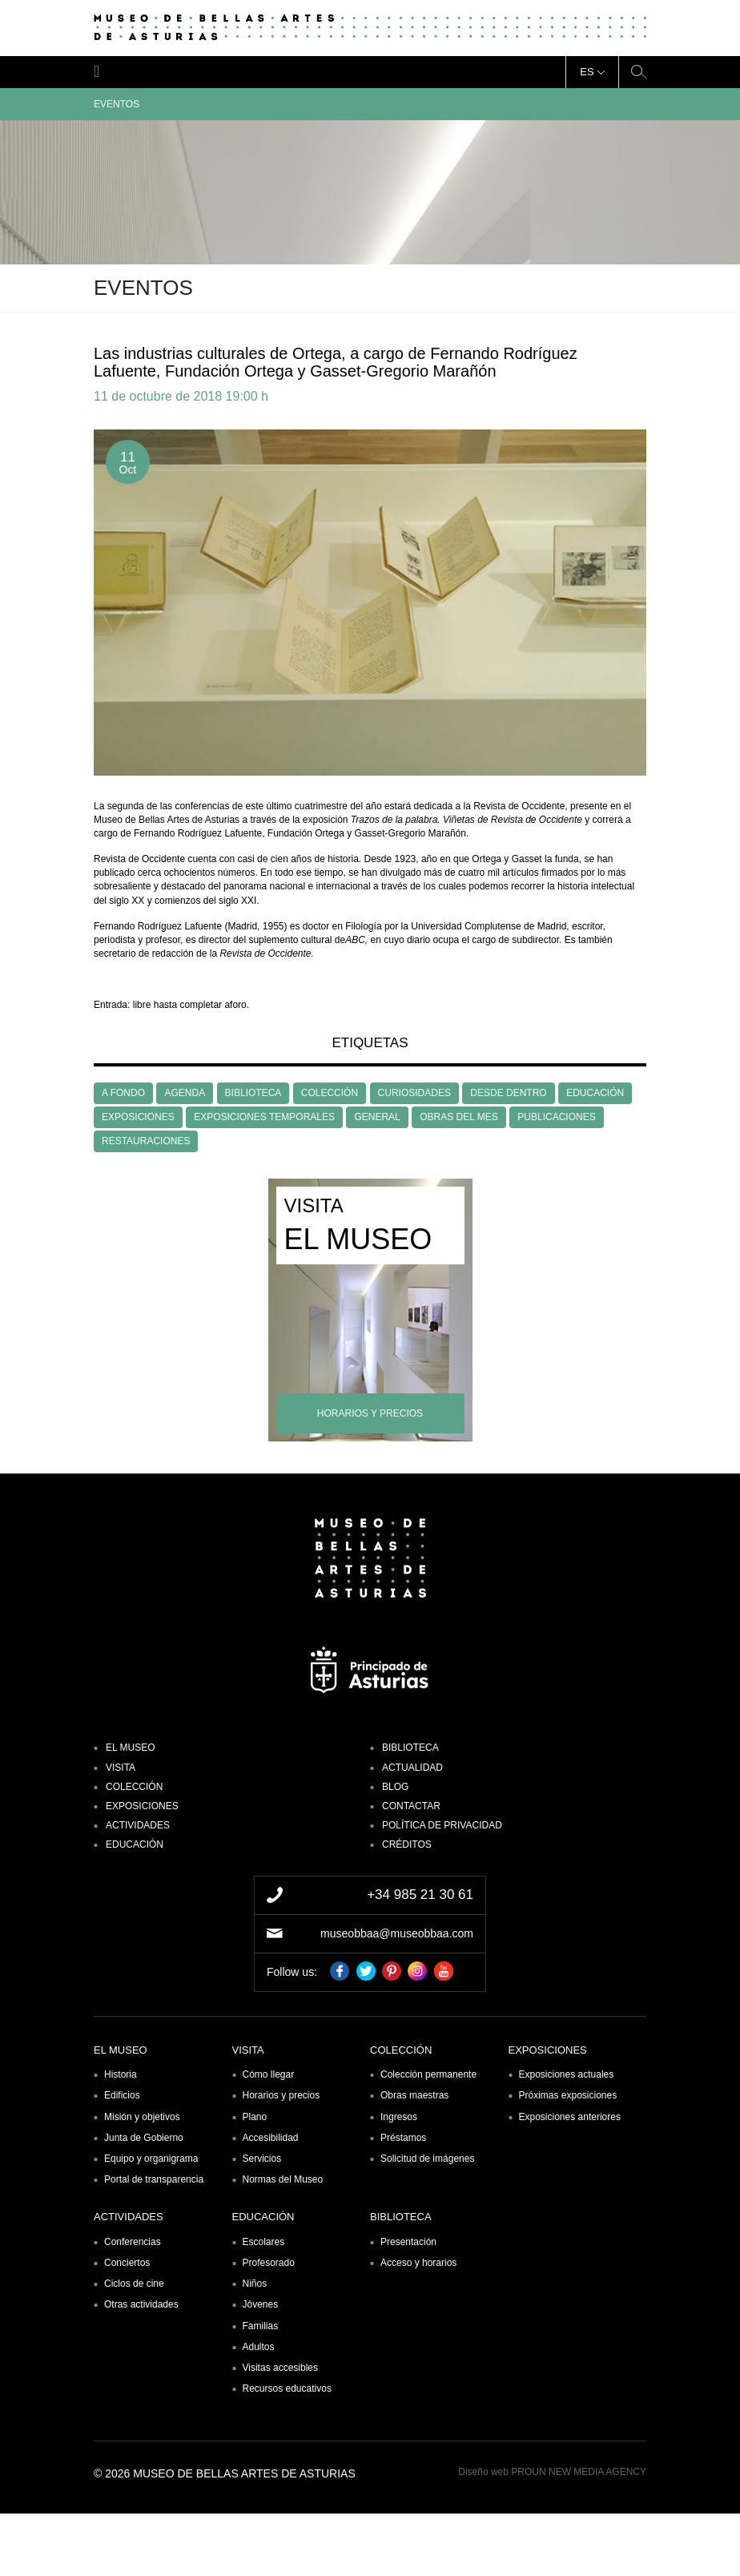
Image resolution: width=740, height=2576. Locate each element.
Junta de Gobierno (143, 2137)
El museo (130, 1747)
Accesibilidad (271, 2137)
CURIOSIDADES (414, 1093)
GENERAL (377, 1117)
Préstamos (403, 2137)
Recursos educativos (287, 2388)
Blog (395, 1786)
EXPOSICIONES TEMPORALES (264, 1117)
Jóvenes (261, 2304)
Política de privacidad (442, 1825)
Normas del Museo (283, 2179)
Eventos (370, 104)
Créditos (407, 1844)
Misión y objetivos (142, 2116)
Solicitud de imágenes (427, 2158)
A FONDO (123, 1093)
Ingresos (398, 2116)
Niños (255, 2283)
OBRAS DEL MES (459, 1117)
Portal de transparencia (153, 2179)
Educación (134, 1844)
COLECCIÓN (329, 1093)
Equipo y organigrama (151, 2158)
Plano (255, 2116)
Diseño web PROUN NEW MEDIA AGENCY (552, 2471)
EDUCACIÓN (595, 1093)
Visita (120, 1767)
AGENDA (184, 1093)
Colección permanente (428, 2074)
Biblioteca (410, 1747)
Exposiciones (142, 1806)
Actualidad (412, 1767)
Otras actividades (141, 2304)
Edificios (122, 2095)
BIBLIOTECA (253, 1093)
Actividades (138, 1825)
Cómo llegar (269, 2074)
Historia (120, 2074)
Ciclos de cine (134, 2283)
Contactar (411, 1806)
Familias (261, 2326)
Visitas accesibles (281, 2367)
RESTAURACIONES (146, 1141)
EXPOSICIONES (138, 1117)
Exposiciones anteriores (570, 2116)
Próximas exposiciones (568, 2095)
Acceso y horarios (418, 2262)
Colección (134, 1786)
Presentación (408, 2241)
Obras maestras (414, 2095)
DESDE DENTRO (508, 1093)
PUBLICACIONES (556, 1117)
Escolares (264, 2241)
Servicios (262, 2158)
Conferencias (132, 2241)
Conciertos (127, 2262)
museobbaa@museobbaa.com (396, 1933)
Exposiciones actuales (566, 2074)
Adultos (259, 2346)
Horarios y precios (281, 2095)
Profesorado (269, 2262)
